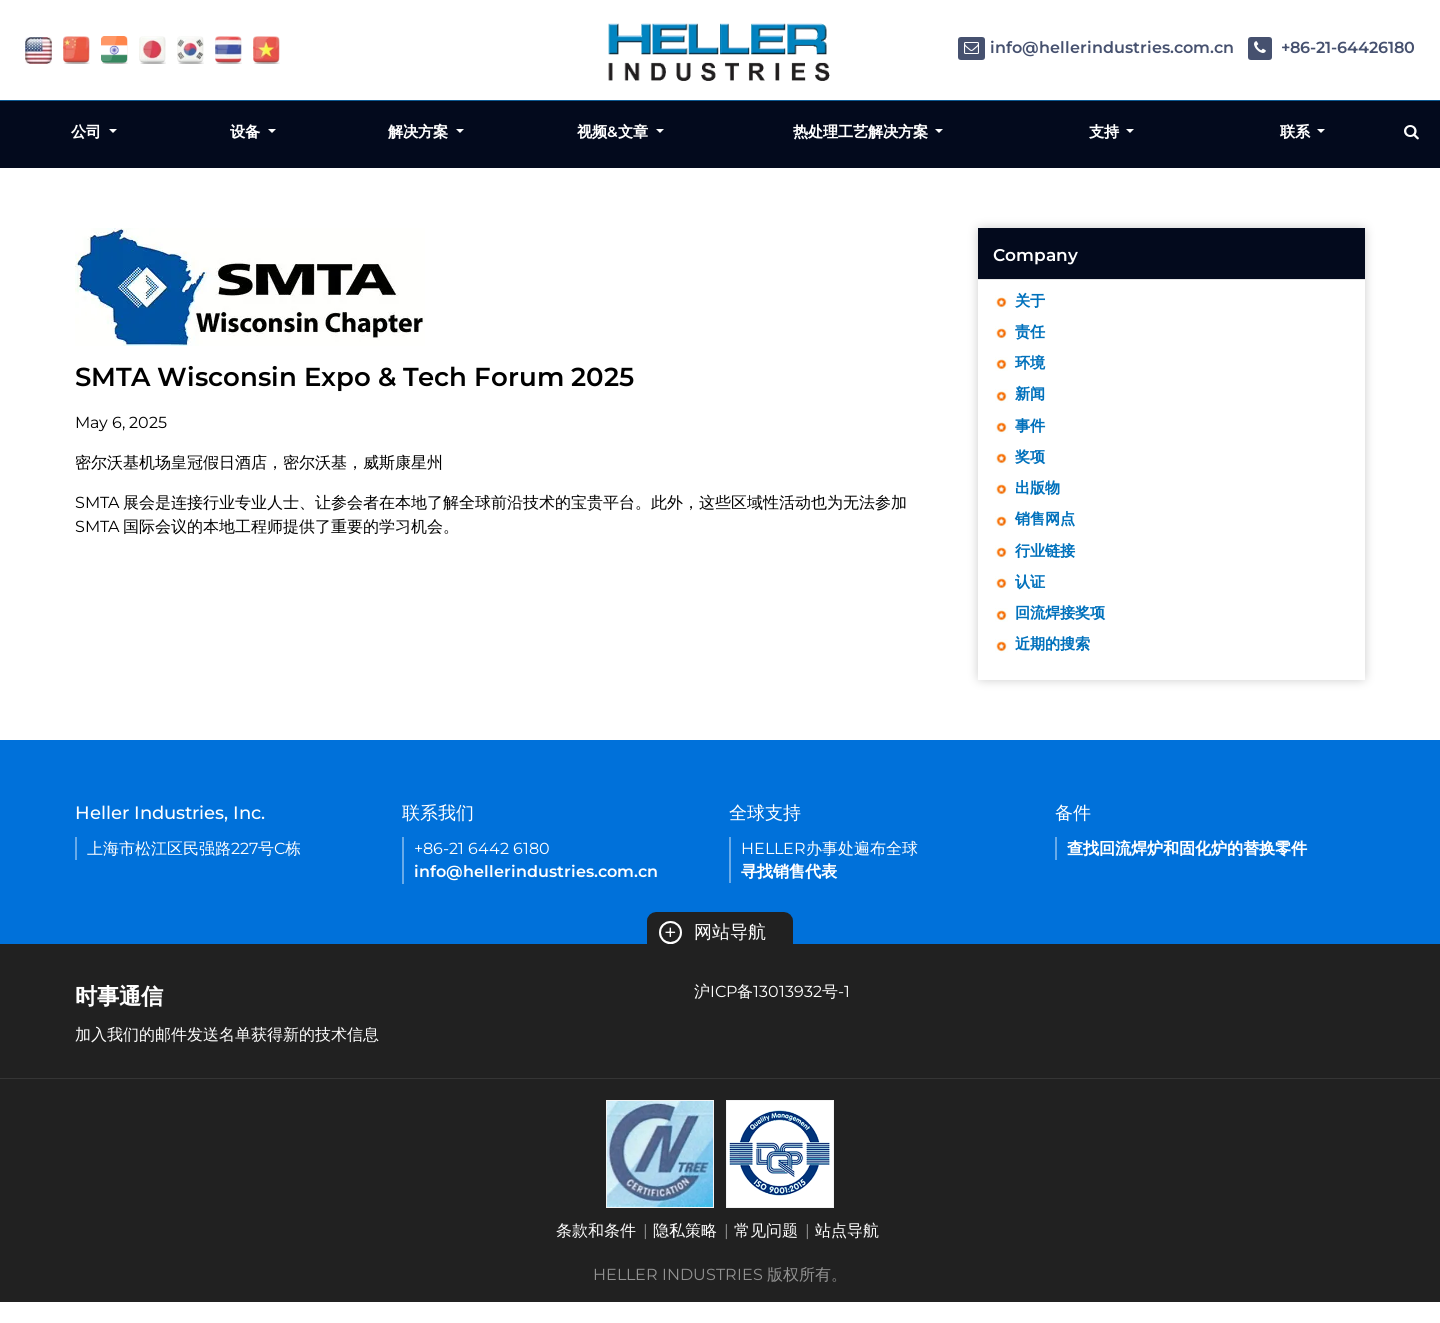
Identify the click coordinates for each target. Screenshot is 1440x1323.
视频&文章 (614, 131)
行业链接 (1047, 565)
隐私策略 (685, 1251)
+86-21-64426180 (1331, 47)
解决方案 (420, 131)
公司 (88, 131)
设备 (247, 131)
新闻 (1031, 400)
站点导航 (847, 1251)
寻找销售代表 (789, 892)
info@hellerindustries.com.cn (1096, 47)
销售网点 (1047, 532)
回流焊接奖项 (1063, 631)
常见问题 (766, 1251)
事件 (1031, 433)
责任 (1031, 334)
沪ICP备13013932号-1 (772, 1012)
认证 (1031, 598)
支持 (1106, 131)
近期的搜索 (1055, 664)
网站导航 (712, 953)
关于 (1031, 301)
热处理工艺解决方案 (862, 131)
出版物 (1039, 499)
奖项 (1031, 466)
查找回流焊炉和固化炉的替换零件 (1187, 869)
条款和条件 (596, 1251)
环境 (1031, 367)
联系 (1297, 131)
